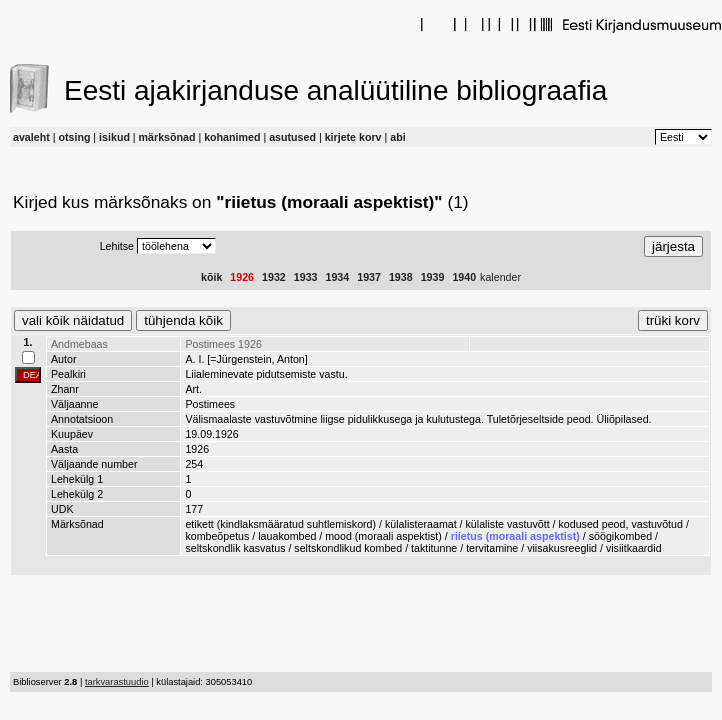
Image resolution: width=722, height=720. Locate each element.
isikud (114, 137)
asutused (292, 137)
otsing (74, 137)
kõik (211, 277)
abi (397, 137)
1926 (242, 277)
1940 (464, 277)
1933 (306, 277)
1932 (274, 277)
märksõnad (167, 137)
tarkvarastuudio (117, 682)
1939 (433, 277)
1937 (369, 277)
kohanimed (232, 137)
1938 (401, 277)
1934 (338, 277)
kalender (500, 277)
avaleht (31, 137)
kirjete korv (353, 137)
